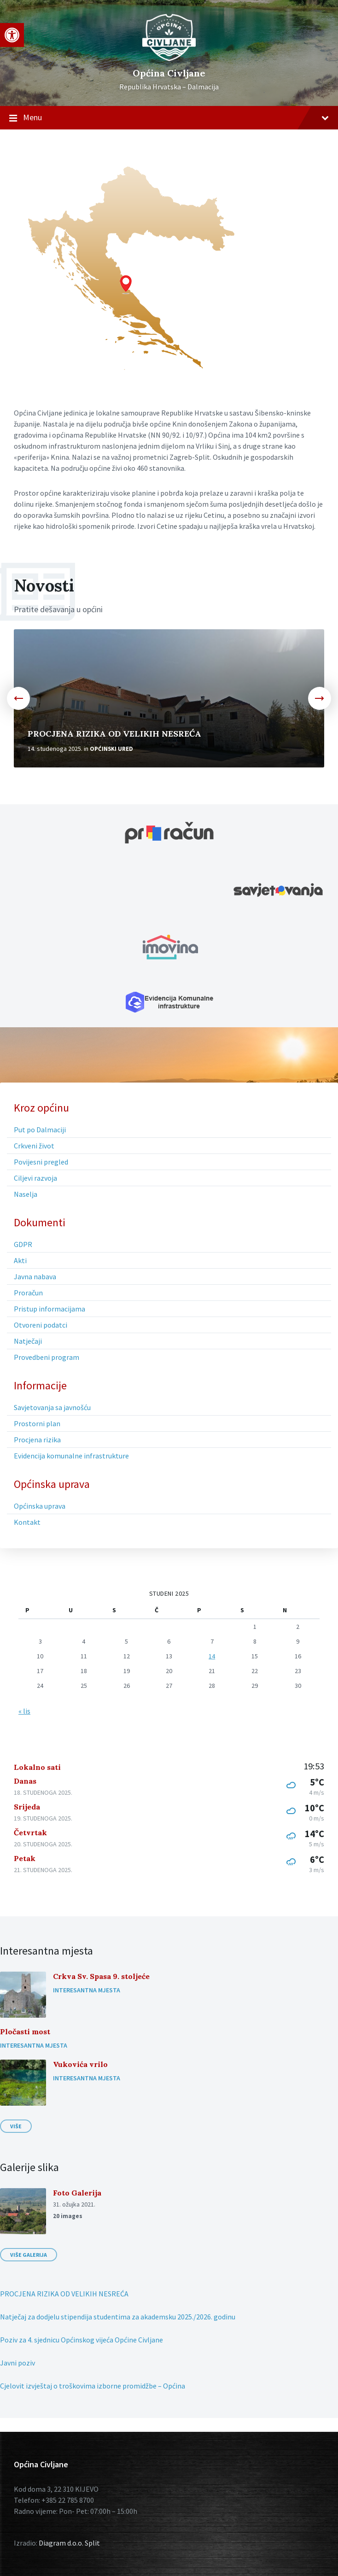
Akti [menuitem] (20, 1260)
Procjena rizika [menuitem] (37, 1439)
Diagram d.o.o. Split (69, 2542)
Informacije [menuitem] (40, 1386)
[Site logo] (169, 58)
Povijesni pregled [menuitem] (41, 1161)
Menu (169, 118)
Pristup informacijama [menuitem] (49, 1308)
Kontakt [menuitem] (27, 1522)
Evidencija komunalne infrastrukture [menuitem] (71, 1455)
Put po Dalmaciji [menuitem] (40, 1129)
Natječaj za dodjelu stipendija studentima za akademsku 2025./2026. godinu (117, 2316)
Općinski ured (111, 749)
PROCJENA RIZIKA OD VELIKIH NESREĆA (114, 733)
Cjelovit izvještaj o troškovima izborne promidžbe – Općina (92, 2385)
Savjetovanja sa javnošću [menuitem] (52, 1407)
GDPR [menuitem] (23, 1244)
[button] (12, 35)
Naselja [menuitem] (25, 1194)
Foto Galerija (77, 2192)
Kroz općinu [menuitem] (41, 1108)
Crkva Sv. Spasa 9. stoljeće (101, 1976)
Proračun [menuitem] (28, 1292)
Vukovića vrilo (80, 2064)
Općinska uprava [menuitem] (52, 1484)
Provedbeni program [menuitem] (46, 1357)
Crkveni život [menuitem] (34, 1145)
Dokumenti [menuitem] (39, 1222)
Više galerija (28, 2254)
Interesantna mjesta (86, 1990)
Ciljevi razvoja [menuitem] (35, 1178)
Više (16, 2126)
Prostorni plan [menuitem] (37, 1423)
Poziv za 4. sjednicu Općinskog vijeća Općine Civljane (81, 2339)
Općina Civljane (169, 73)
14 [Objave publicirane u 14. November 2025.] (212, 1656)
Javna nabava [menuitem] (35, 1276)
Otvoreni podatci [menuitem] (40, 1324)
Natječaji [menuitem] (28, 1341)
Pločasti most (25, 2031)
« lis (24, 1710)
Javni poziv (17, 2362)
